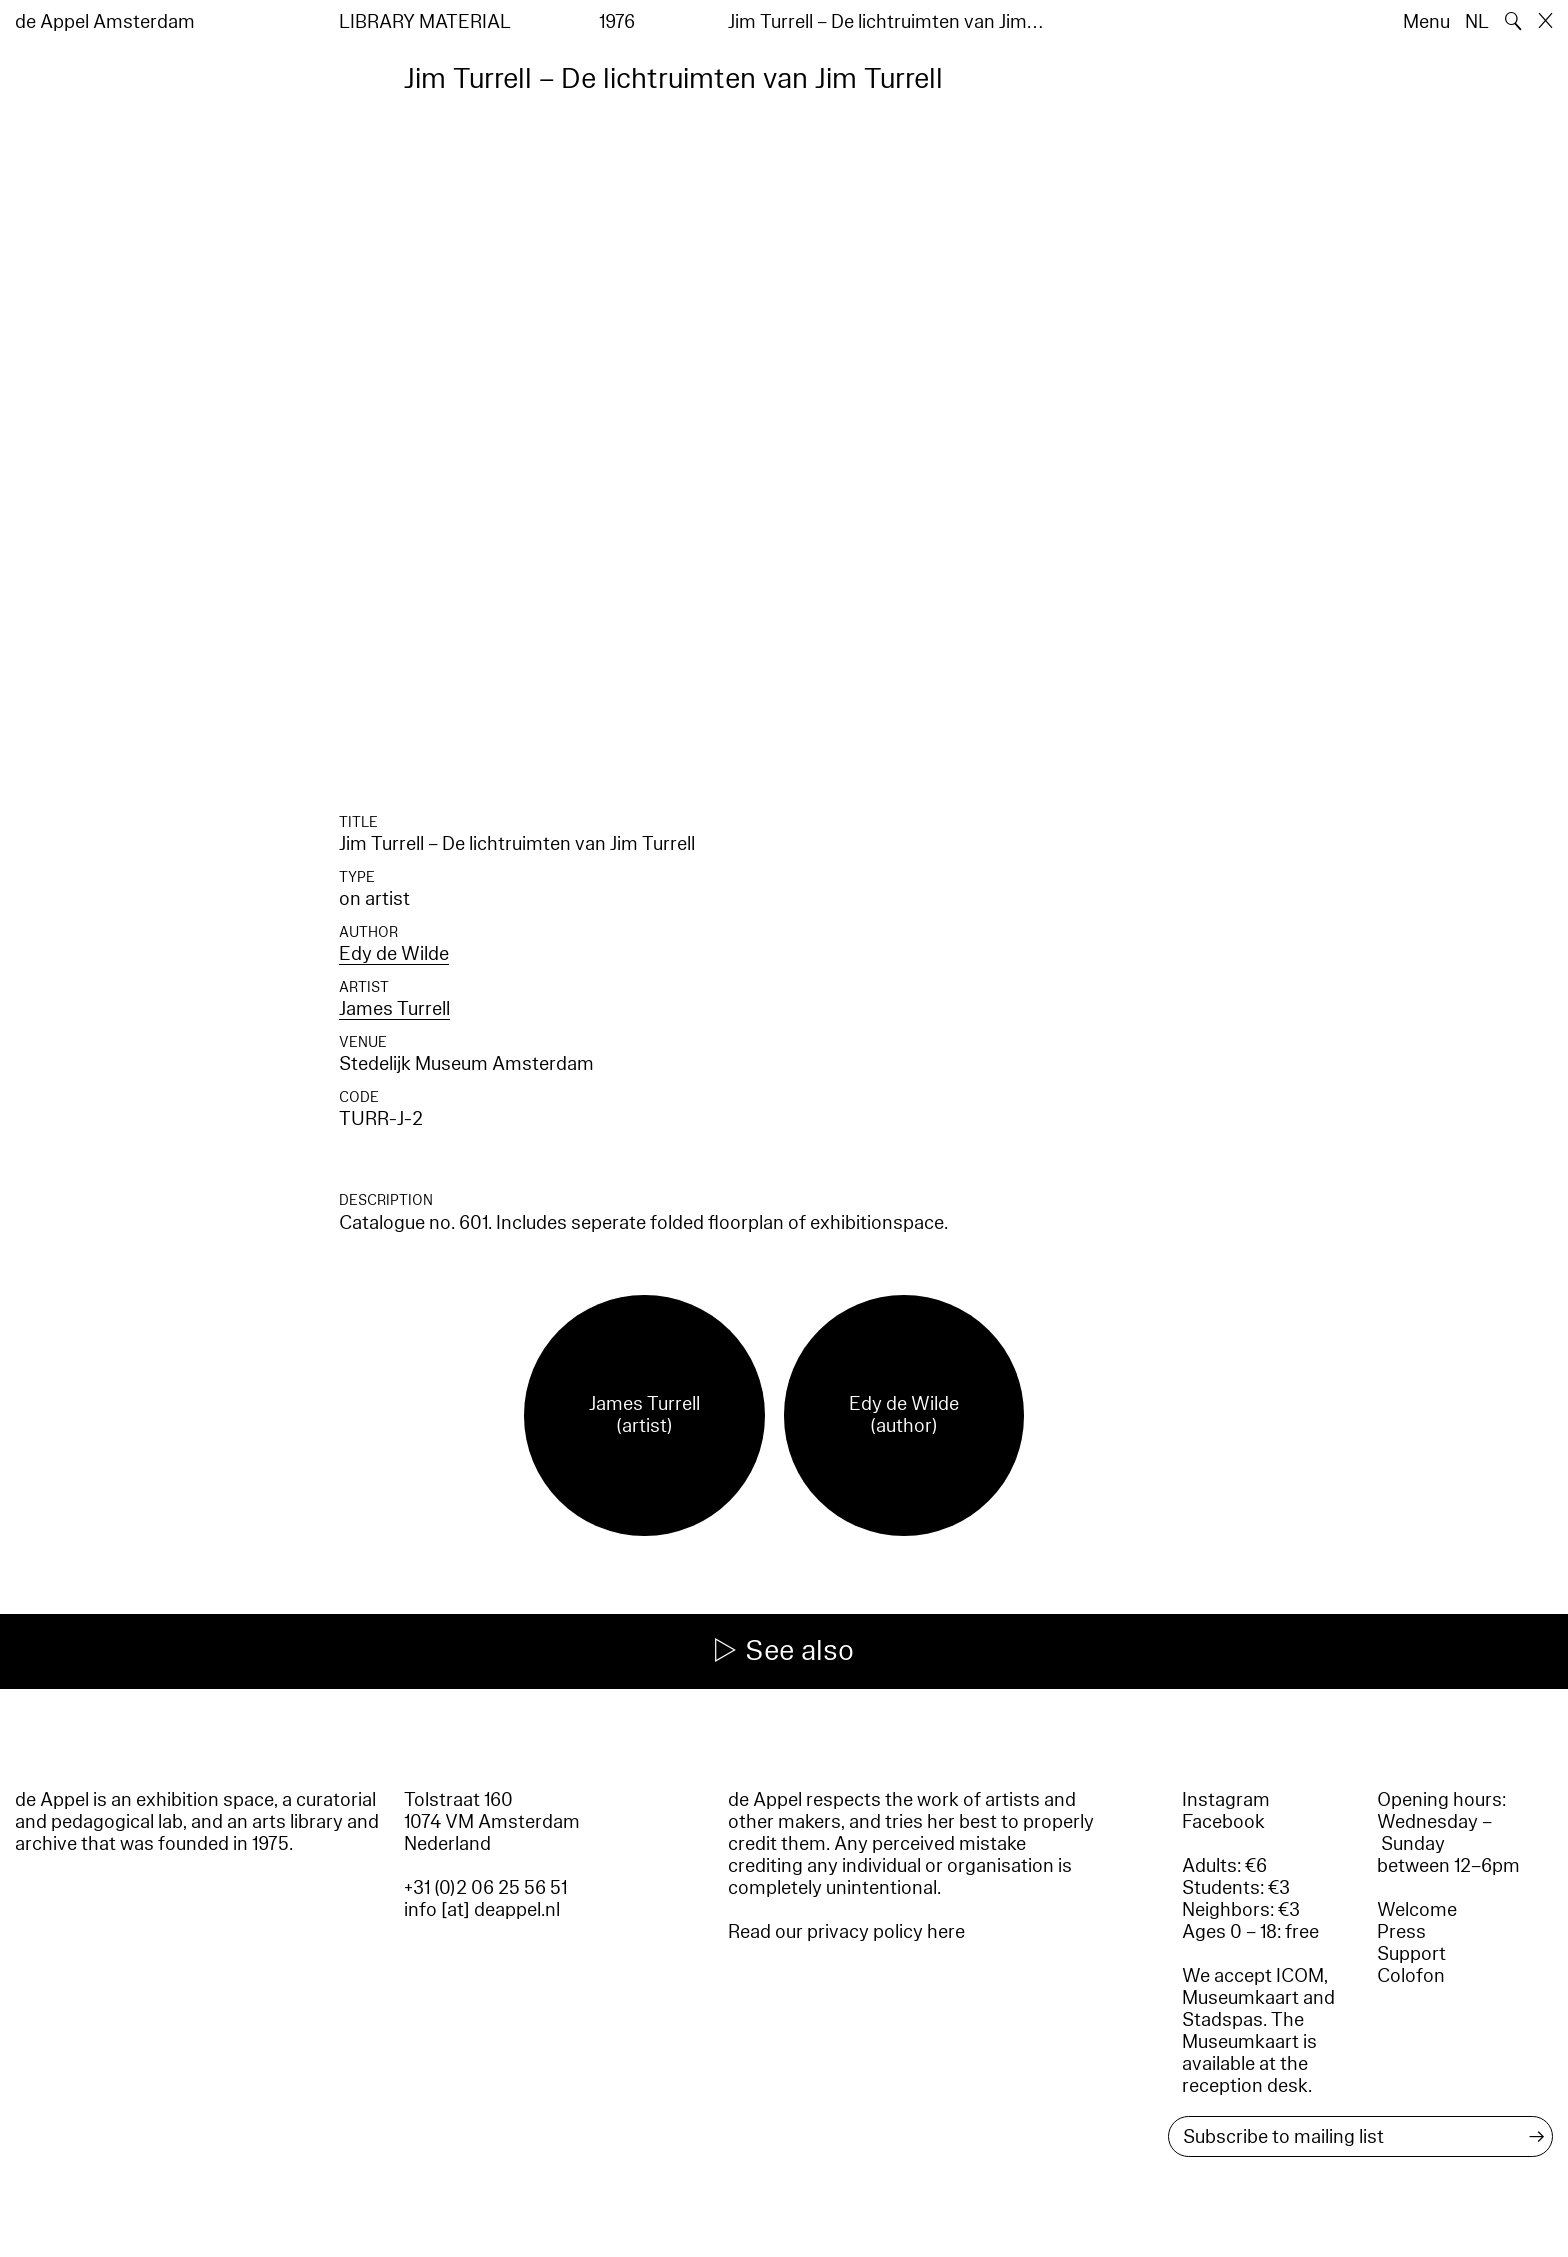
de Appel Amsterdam (105, 22)
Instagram (1226, 1800)
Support (1411, 1954)
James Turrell (394, 1009)
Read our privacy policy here (846, 1932)
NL (1477, 22)
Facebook (1223, 1822)
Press (1401, 1932)
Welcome (1417, 1910)
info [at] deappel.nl (482, 1910)
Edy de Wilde (394, 954)
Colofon (1411, 1976)
